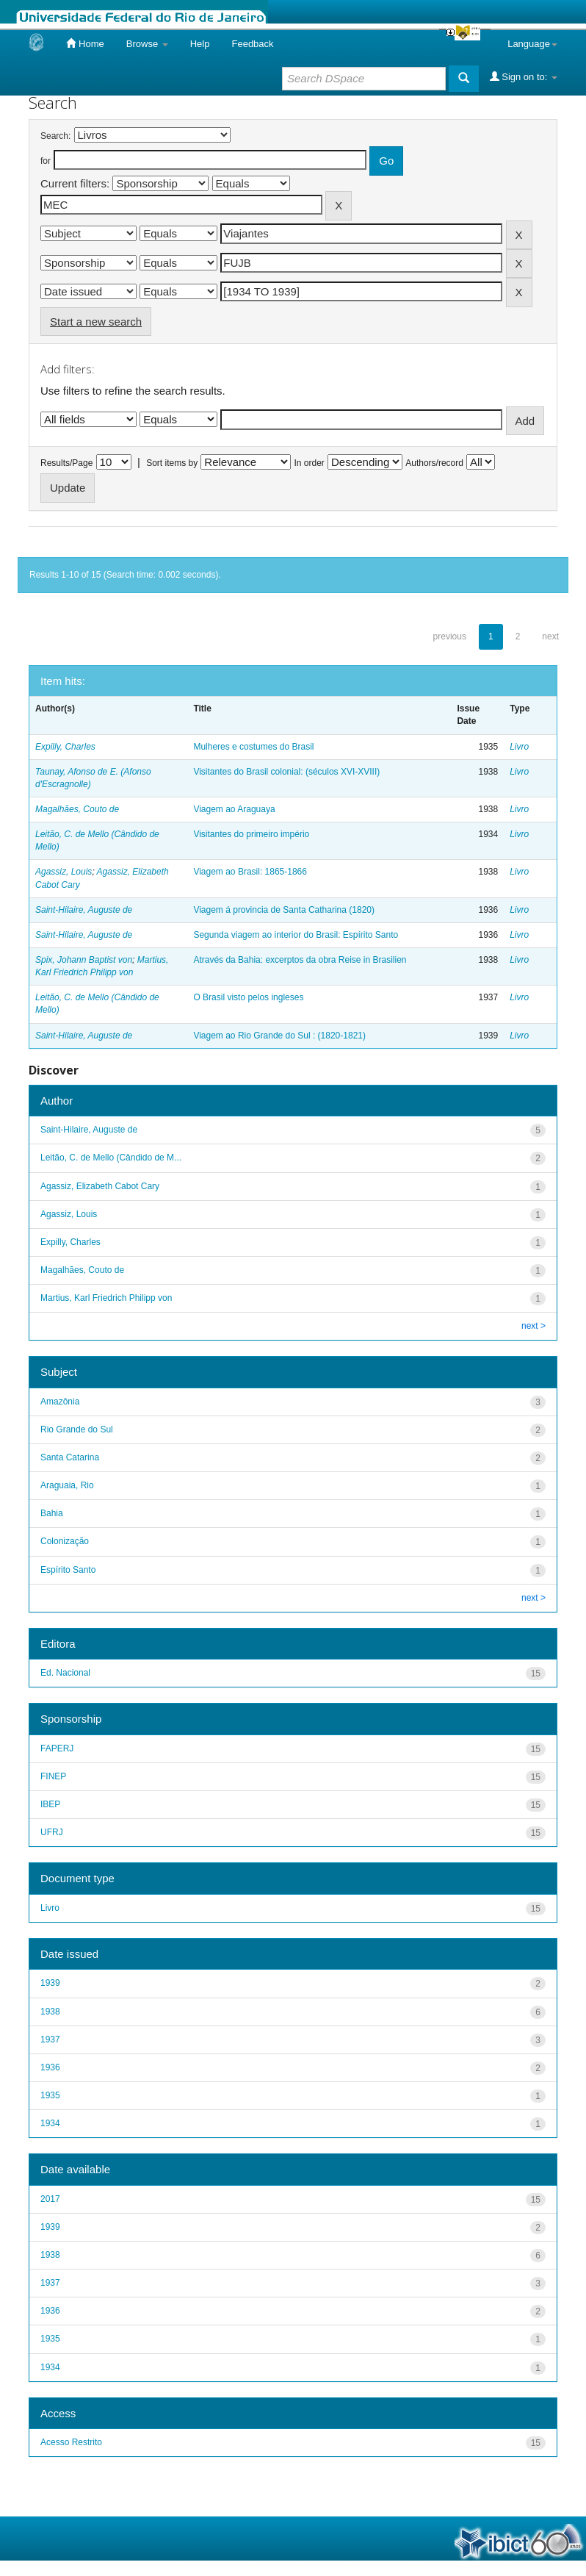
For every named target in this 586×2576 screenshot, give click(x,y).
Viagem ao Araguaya (234, 809)
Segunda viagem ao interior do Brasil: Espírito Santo (295, 935)
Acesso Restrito (71, 2442)
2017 (50, 2199)
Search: (55, 136)
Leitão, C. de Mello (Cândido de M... (110, 1157)
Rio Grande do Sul (76, 1429)
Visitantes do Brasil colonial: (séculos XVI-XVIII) (286, 772)
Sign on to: (523, 76)
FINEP (53, 1776)
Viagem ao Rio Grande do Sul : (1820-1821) (279, 1035)
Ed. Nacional (65, 1673)
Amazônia (59, 1401)
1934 (50, 2123)
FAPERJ (56, 1748)
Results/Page (66, 463)
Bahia (51, 1513)
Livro (519, 747)
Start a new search (96, 321)
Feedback (252, 43)
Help (200, 43)
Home (85, 43)
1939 (50, 1983)
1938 (50, 2011)
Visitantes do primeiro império (251, 834)
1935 (50, 2095)
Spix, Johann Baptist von (83, 960)
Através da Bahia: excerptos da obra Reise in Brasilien (299, 960)
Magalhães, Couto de (77, 809)
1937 (50, 2039)
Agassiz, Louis (63, 872)
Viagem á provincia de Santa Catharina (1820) (284, 910)
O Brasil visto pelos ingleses (248, 997)
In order (309, 463)
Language (532, 43)
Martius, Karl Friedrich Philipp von (106, 1298)
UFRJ (51, 1832)
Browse (147, 43)
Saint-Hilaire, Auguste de (83, 910)
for (45, 161)
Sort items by (172, 463)
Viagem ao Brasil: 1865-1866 (250, 872)
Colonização (64, 1541)
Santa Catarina (69, 1457)
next (550, 636)
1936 (50, 2067)
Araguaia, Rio (67, 1485)
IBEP (50, 1804)
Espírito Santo (67, 1570)
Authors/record (434, 463)
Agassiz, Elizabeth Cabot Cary (99, 1186)
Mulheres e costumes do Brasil (253, 747)
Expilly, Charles (65, 747)
